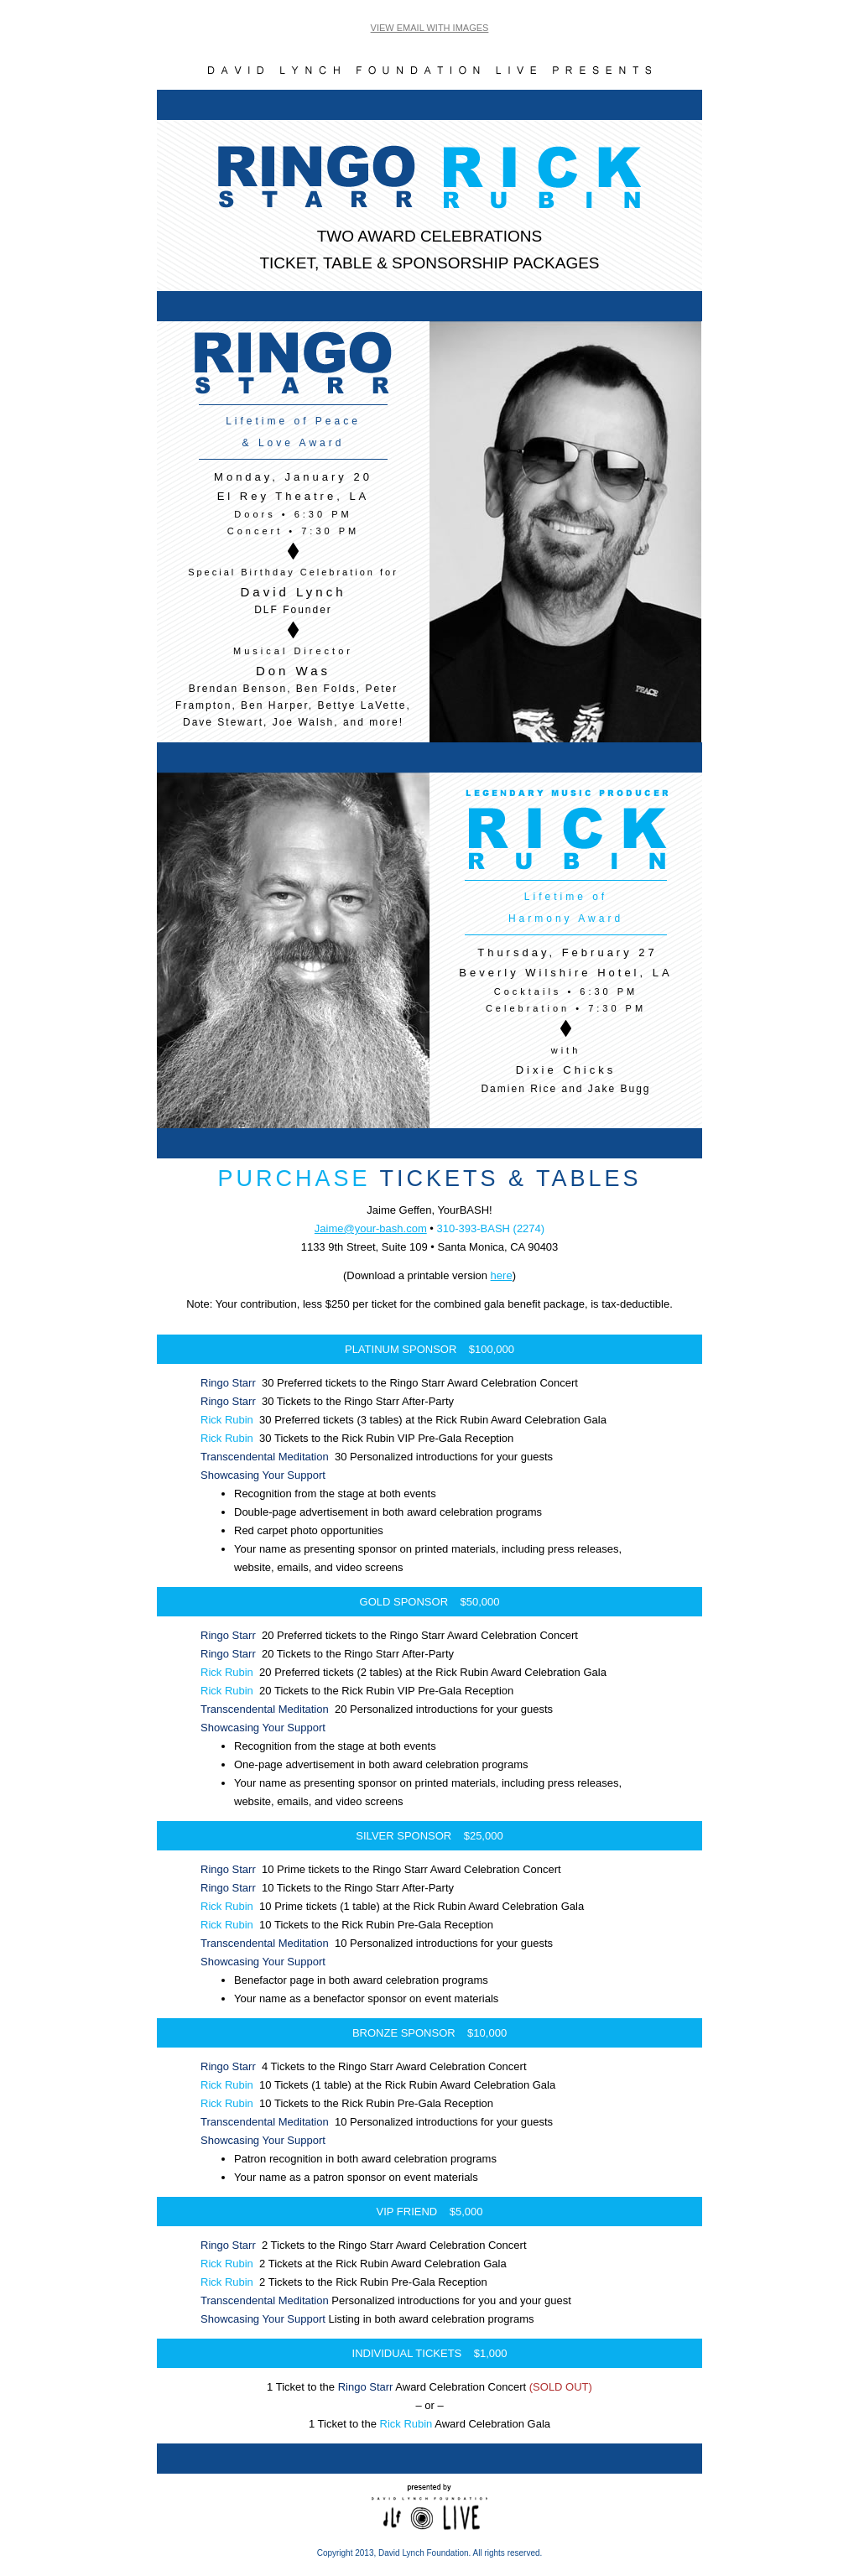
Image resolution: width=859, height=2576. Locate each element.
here (502, 1275)
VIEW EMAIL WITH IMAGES (430, 28)
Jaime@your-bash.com (371, 1228)
